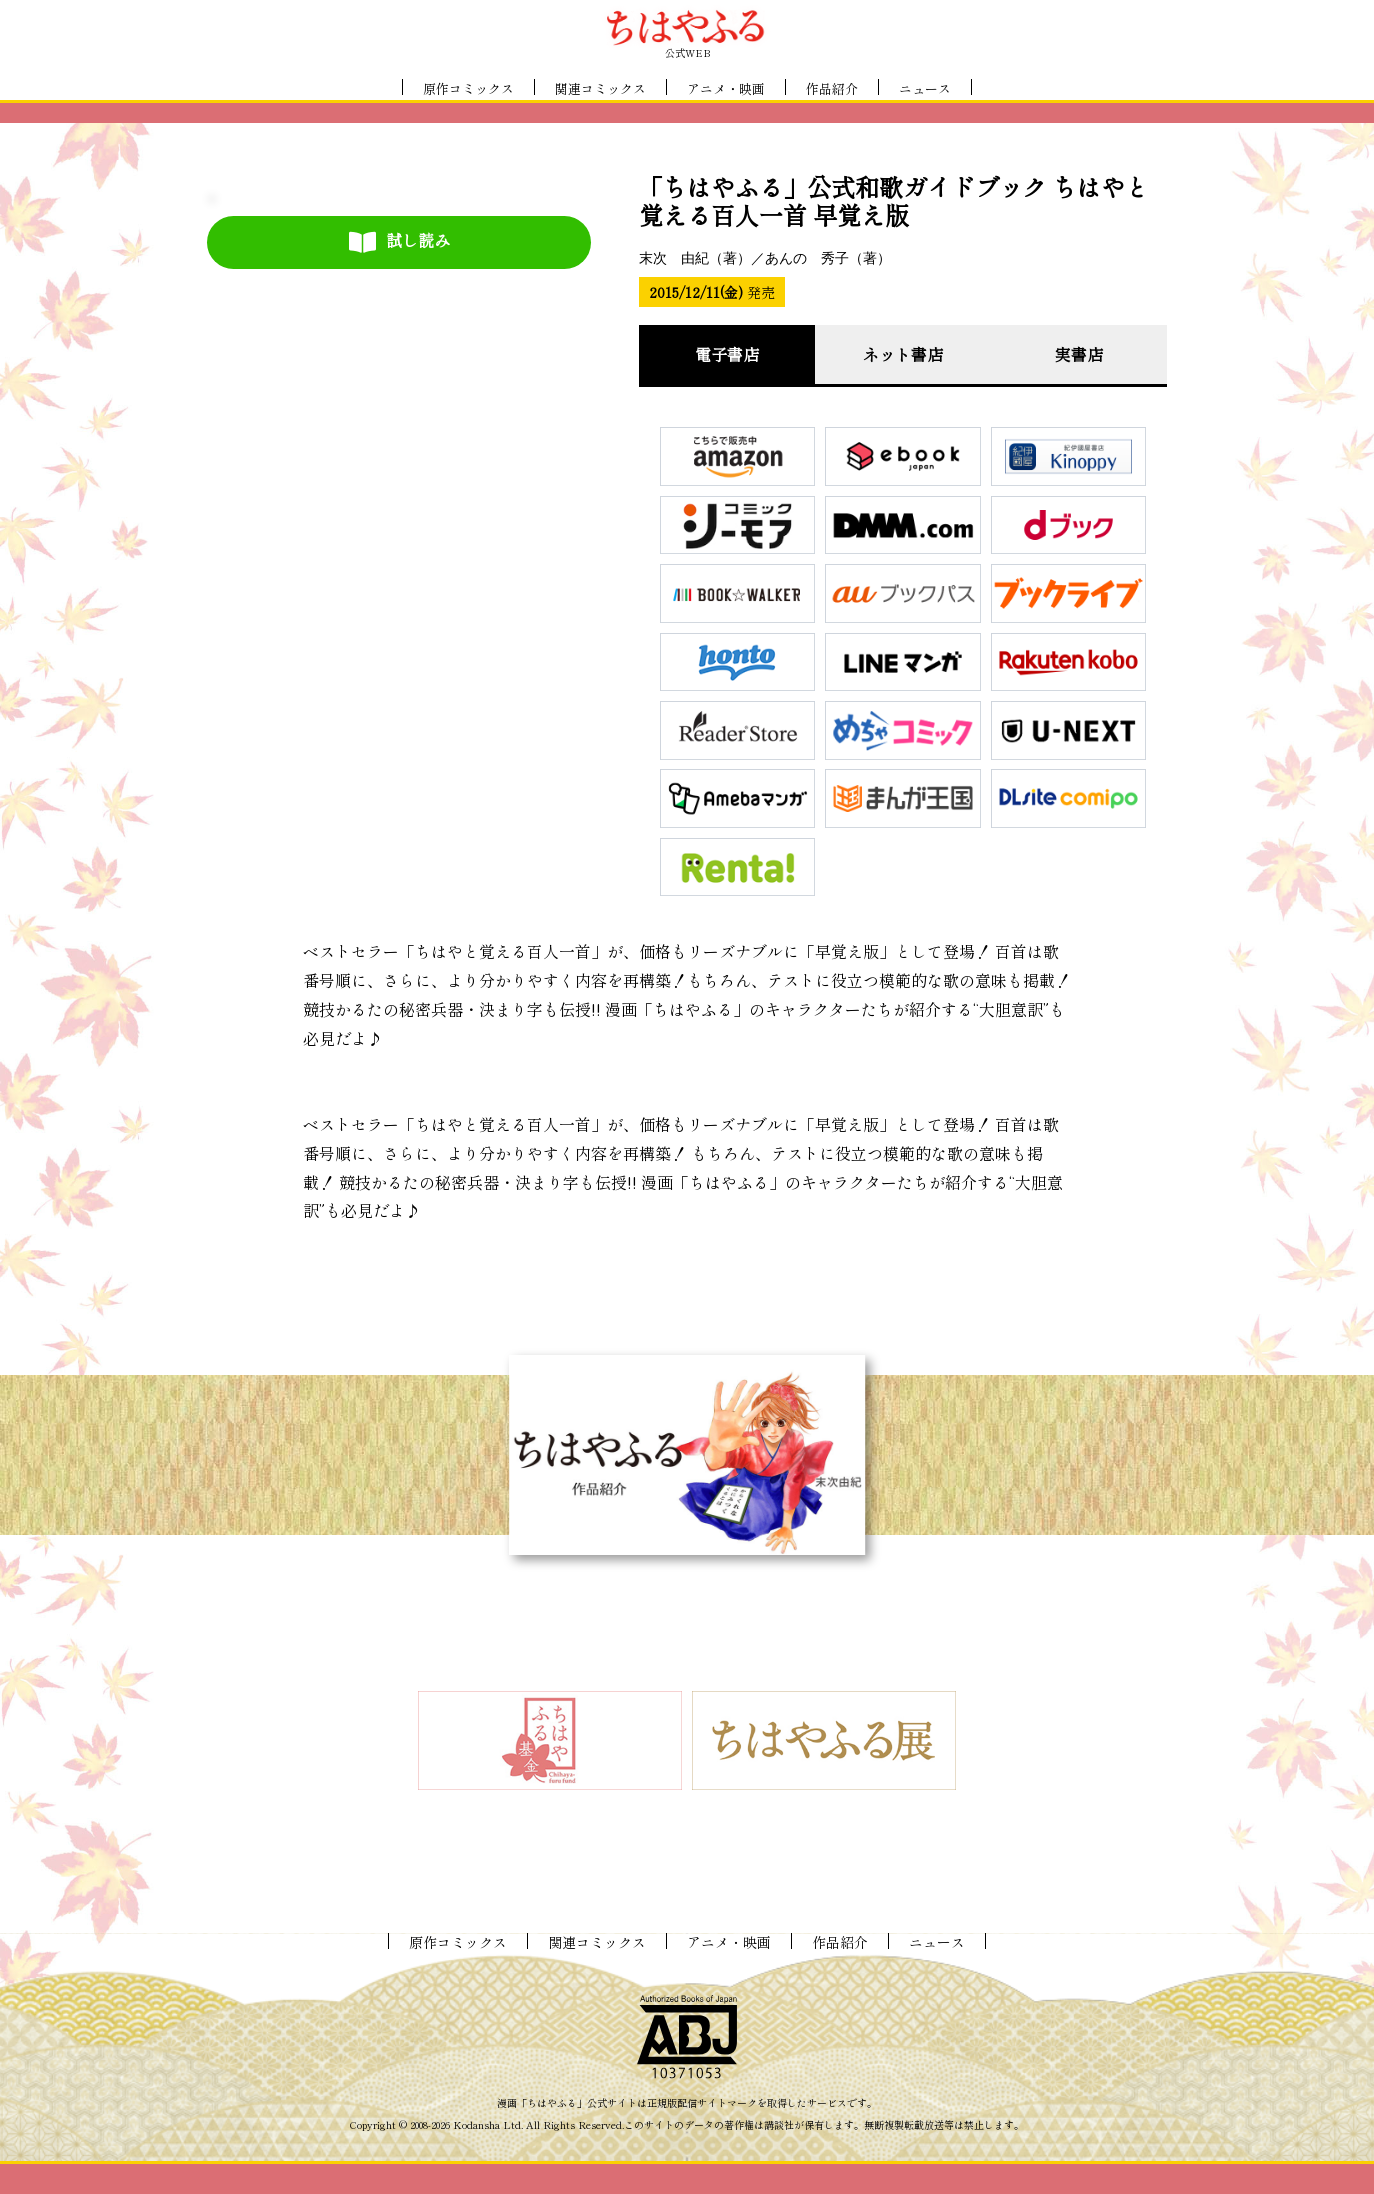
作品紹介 (832, 88)
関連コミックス (600, 88)
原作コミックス (468, 88)
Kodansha (476, 2125)
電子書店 (727, 354)
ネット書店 (903, 354)
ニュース (925, 88)
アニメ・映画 (726, 88)
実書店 (1079, 354)
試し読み (399, 241)
